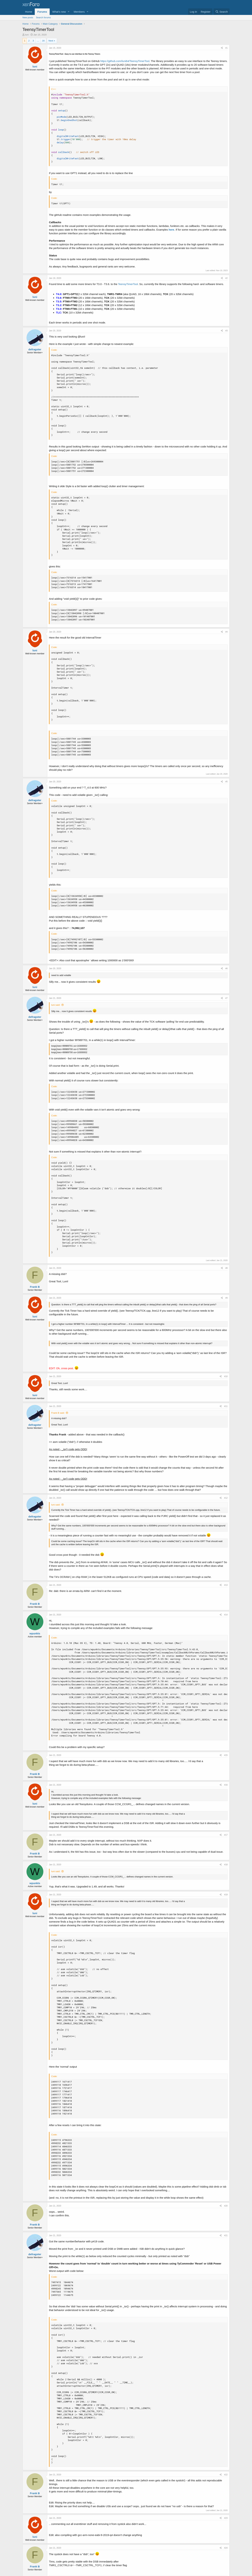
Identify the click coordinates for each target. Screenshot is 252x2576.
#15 (226, 1755)
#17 (226, 1835)
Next (50, 40)
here (171, 229)
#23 (226, 2518)
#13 (226, 1585)
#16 (226, 1785)
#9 (226, 1298)
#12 (226, 1498)
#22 (226, 2474)
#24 (226, 2548)
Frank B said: (58, 1413)
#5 (226, 781)
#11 (226, 1406)
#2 (226, 278)
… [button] (38, 40)
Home (28, 11)
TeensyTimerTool (128, 284)
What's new (59, 11)
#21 (226, 2235)
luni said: (55, 1005)
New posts (27, 17)
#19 (226, 1894)
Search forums (43, 17)
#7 (226, 998)
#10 (226, 1376)
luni (27, 34)
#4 (226, 632)
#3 (226, 330)
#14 (226, 1614)
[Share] (222, 48)
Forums (42, 11)
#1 (226, 48)
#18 (226, 1864)
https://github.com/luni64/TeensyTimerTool (125, 61)
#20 (226, 2206)
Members (79, 11)
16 (43, 40)
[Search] (222, 11)
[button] (68, 11)
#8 (226, 1268)
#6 (226, 968)
